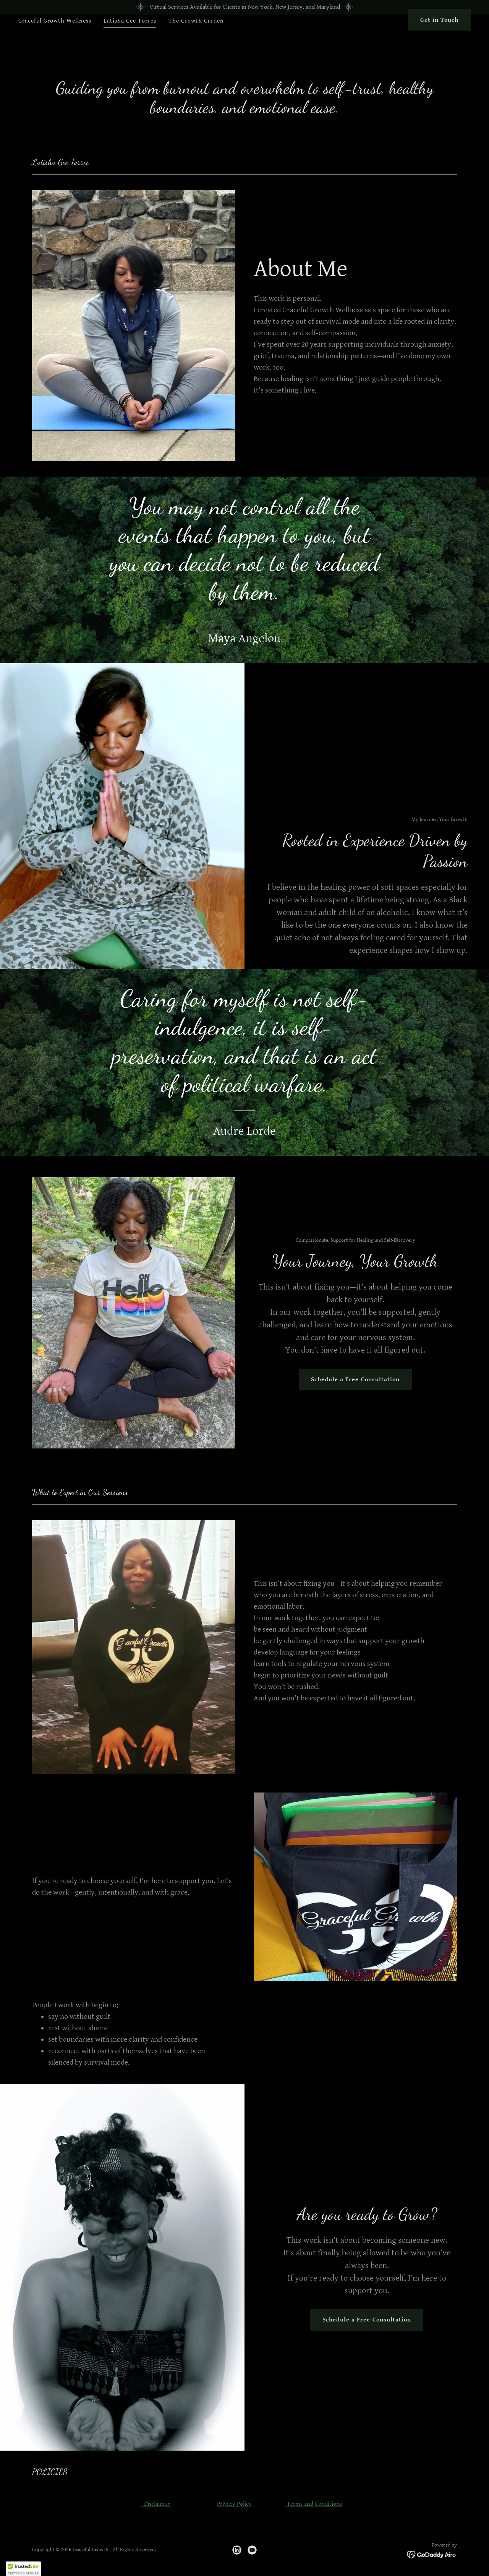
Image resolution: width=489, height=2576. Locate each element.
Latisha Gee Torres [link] (130, 35)
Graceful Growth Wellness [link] (54, 35)
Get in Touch (439, 34)
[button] (23, 2568)
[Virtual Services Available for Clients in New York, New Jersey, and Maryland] (244, 7)
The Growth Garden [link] (196, 35)
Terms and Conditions (313, 2504)
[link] (236, 2550)
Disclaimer (156, 2504)
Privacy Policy (234, 2504)
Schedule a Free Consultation (355, 1379)
